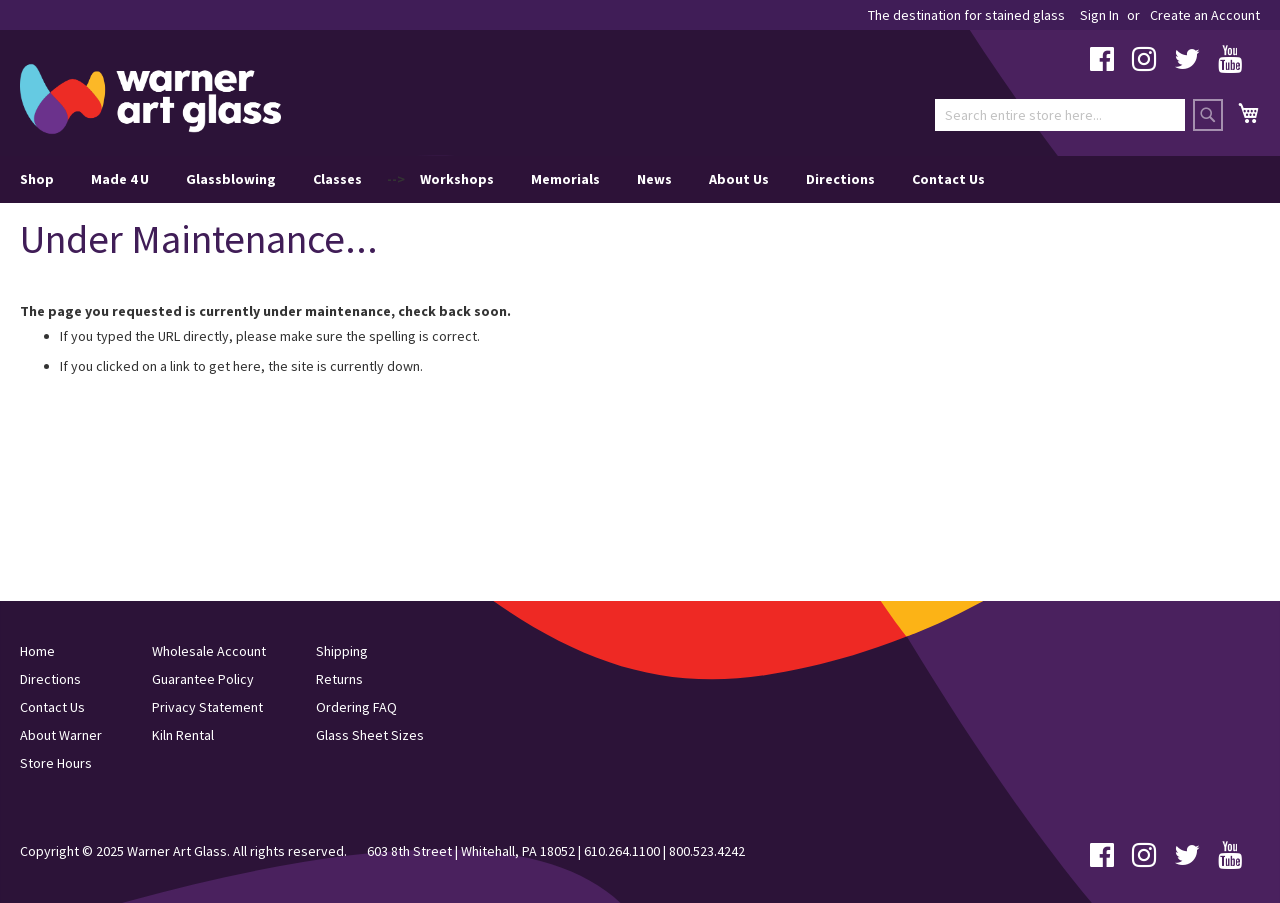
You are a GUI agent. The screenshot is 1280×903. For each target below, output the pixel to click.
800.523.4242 (707, 851)
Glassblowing (231, 179)
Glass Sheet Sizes (370, 735)
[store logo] (150, 99)
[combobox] (1060, 115)
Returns (339, 679)
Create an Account (1205, 15)
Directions (840, 179)
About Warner (61, 735)
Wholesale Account (209, 651)
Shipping (342, 651)
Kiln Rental (183, 735)
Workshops (457, 179)
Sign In (1099, 15)
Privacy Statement (207, 707)
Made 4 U (120, 179)
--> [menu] (502, 179)
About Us (739, 179)
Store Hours (56, 763)
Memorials (565, 179)
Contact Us (948, 179)
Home (37, 651)
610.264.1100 (622, 851)
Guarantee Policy (203, 679)
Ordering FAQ (356, 707)
